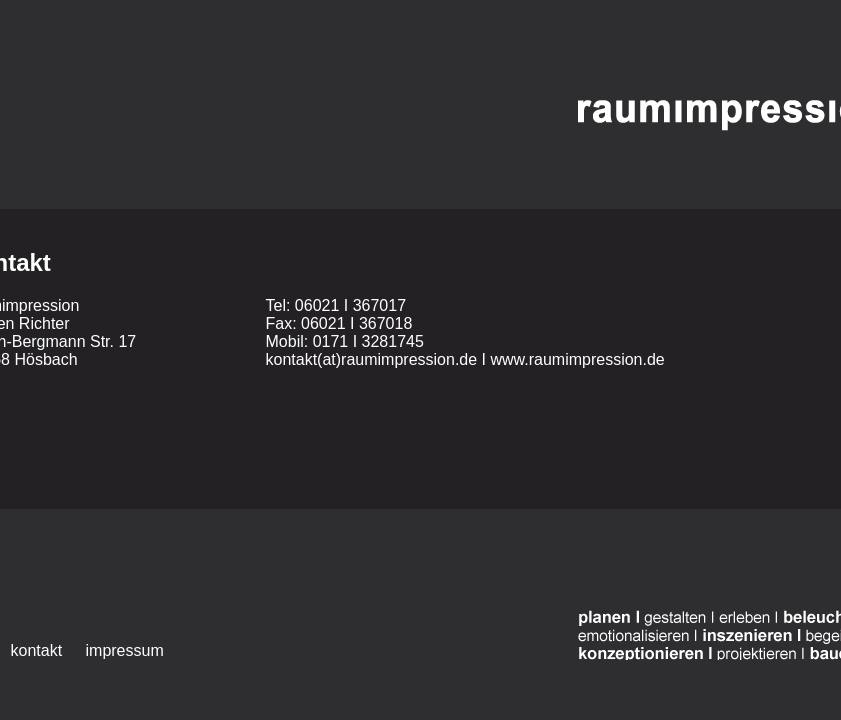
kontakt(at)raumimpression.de (372, 359)
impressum (125, 650)
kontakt (37, 650)
